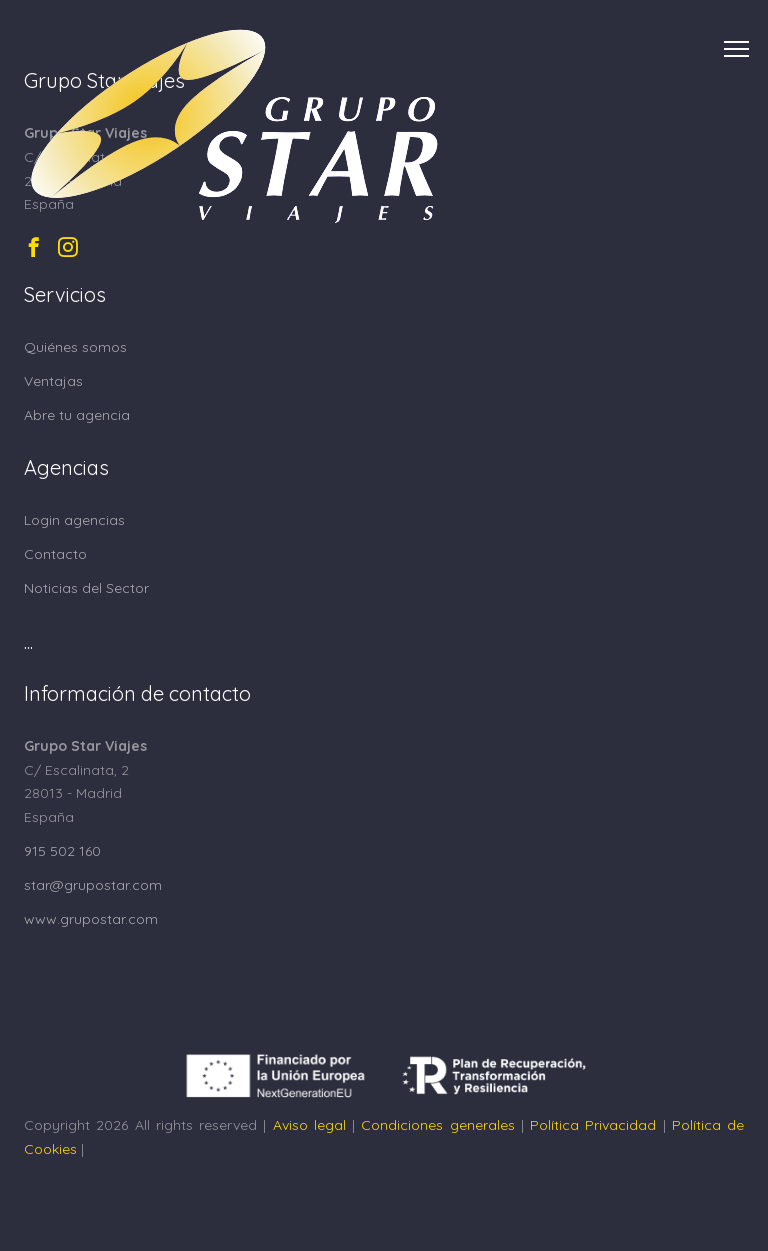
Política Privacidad (593, 1125)
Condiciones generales (437, 1125)
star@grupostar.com (93, 885)
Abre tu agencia (77, 415)
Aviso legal (309, 1125)
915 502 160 (62, 851)
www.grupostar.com (91, 919)
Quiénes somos (75, 347)
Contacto (55, 554)
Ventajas (53, 381)
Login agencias (74, 520)
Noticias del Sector (86, 588)
